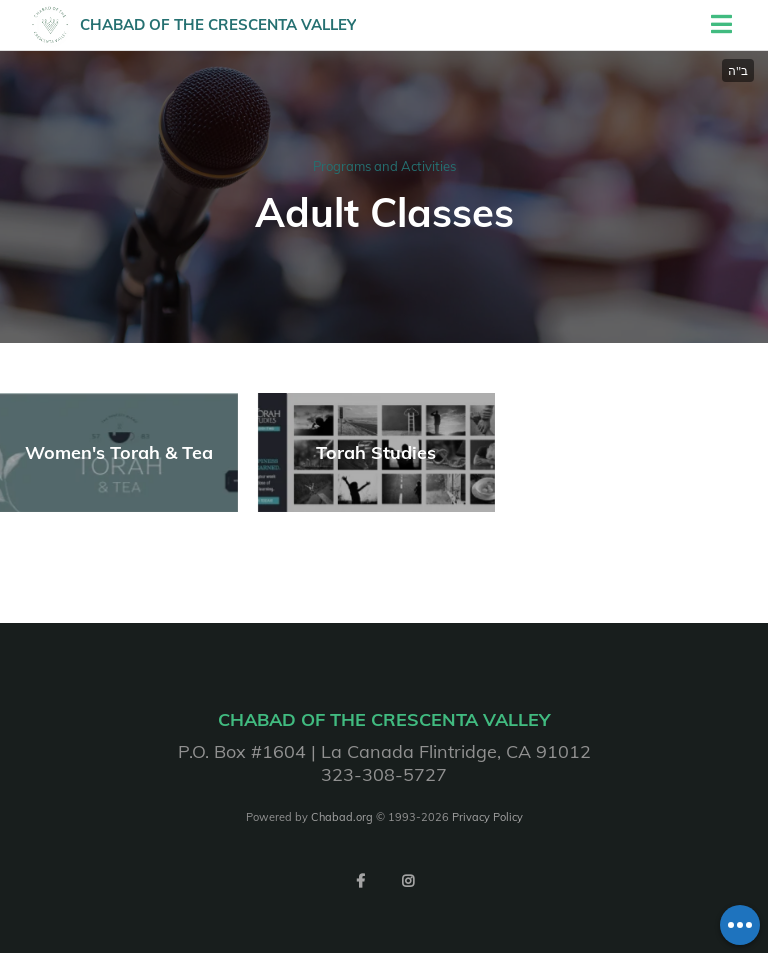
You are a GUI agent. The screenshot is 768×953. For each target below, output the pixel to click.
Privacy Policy (487, 817)
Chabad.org (342, 817)
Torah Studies (376, 452)
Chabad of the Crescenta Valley (218, 24)
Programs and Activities (384, 166)
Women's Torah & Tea (119, 452)
